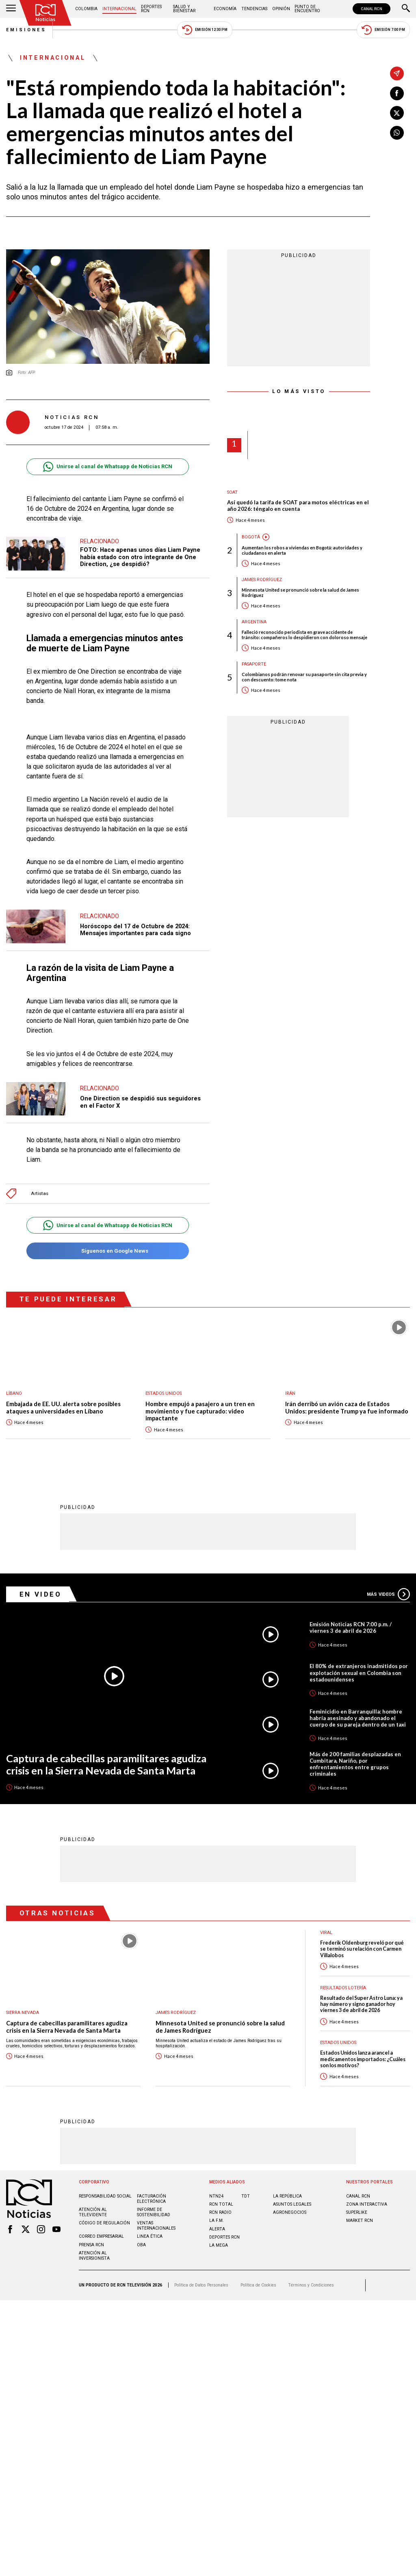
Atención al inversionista (94, 2255)
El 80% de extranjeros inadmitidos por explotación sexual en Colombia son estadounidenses (359, 1672)
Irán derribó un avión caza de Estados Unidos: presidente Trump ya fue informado (346, 1407)
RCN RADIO (220, 2212)
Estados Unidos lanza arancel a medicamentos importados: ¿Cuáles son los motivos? (362, 2058)
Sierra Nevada (22, 2012)
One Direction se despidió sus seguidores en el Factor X (140, 1102)
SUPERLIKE (356, 2212)
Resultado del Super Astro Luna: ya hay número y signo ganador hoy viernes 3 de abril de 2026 (361, 2004)
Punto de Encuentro (307, 8)
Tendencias (254, 8)
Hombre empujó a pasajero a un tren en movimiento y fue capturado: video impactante (200, 1411)
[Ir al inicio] (45, 13)
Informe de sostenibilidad (153, 2211)
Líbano (14, 1393)
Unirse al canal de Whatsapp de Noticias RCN (107, 467)
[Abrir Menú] (11, 9)
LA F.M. (216, 2220)
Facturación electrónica (151, 2198)
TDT (245, 2195)
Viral (326, 1932)
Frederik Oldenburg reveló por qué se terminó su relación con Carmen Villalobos (362, 1948)
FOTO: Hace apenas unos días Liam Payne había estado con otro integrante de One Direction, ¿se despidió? (140, 557)
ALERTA (217, 2228)
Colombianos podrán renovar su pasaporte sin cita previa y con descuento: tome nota (304, 677)
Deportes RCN (151, 8)
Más (388, 1594)
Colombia (86, 8)
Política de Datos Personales (201, 2284)
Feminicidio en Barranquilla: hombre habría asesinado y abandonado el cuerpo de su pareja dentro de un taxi (358, 1717)
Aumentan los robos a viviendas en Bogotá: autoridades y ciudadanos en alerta (302, 550)
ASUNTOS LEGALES (292, 2203)
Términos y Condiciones (311, 2284)
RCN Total (221, 2203)
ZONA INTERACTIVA (366, 2203)
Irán (290, 1393)
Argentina (254, 622)
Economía (225, 8)
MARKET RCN (359, 2220)
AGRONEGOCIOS (289, 2212)
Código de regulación (104, 2222)
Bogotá (251, 537)
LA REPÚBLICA (287, 2195)
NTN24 (216, 2195)
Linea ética (149, 2236)
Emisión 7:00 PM (383, 30)
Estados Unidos (163, 1393)
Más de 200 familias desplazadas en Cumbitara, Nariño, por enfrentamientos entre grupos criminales (355, 1763)
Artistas (39, 1193)
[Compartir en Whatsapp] (397, 133)
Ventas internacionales (156, 2225)
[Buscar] (406, 9)
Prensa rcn (91, 2244)
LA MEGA (218, 2245)
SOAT (232, 492)
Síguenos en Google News (107, 1250)
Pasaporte (254, 664)
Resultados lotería (343, 1987)
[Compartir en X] (397, 113)
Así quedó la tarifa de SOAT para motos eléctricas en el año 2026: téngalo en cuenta (298, 505)
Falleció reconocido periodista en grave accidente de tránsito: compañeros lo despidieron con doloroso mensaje (304, 634)
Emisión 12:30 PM (205, 30)
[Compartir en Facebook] (397, 93)
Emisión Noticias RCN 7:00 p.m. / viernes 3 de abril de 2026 (351, 1627)
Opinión (281, 8)
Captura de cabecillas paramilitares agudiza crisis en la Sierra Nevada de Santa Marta (106, 1764)
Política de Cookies (258, 2284)
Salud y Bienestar (184, 8)
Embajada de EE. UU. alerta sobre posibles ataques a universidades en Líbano (63, 1407)
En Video (41, 1594)
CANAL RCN (371, 8)
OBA (141, 2244)
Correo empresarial (101, 2236)
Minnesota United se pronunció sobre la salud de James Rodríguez (300, 592)
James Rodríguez (262, 579)
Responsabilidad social (105, 2195)
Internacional (119, 8)
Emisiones (26, 29)
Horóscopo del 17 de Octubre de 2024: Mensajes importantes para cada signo (135, 930)
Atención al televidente (93, 2211)
